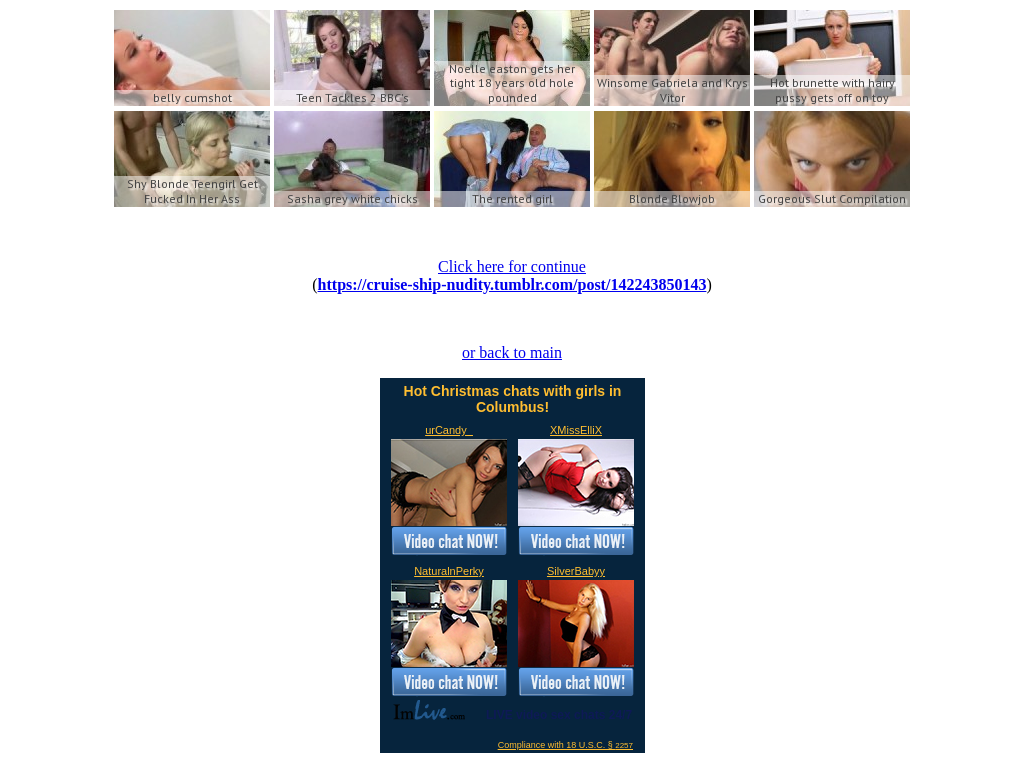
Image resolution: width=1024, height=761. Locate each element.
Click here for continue (512, 266)
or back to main (512, 352)
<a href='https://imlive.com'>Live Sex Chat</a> (512, 565)
